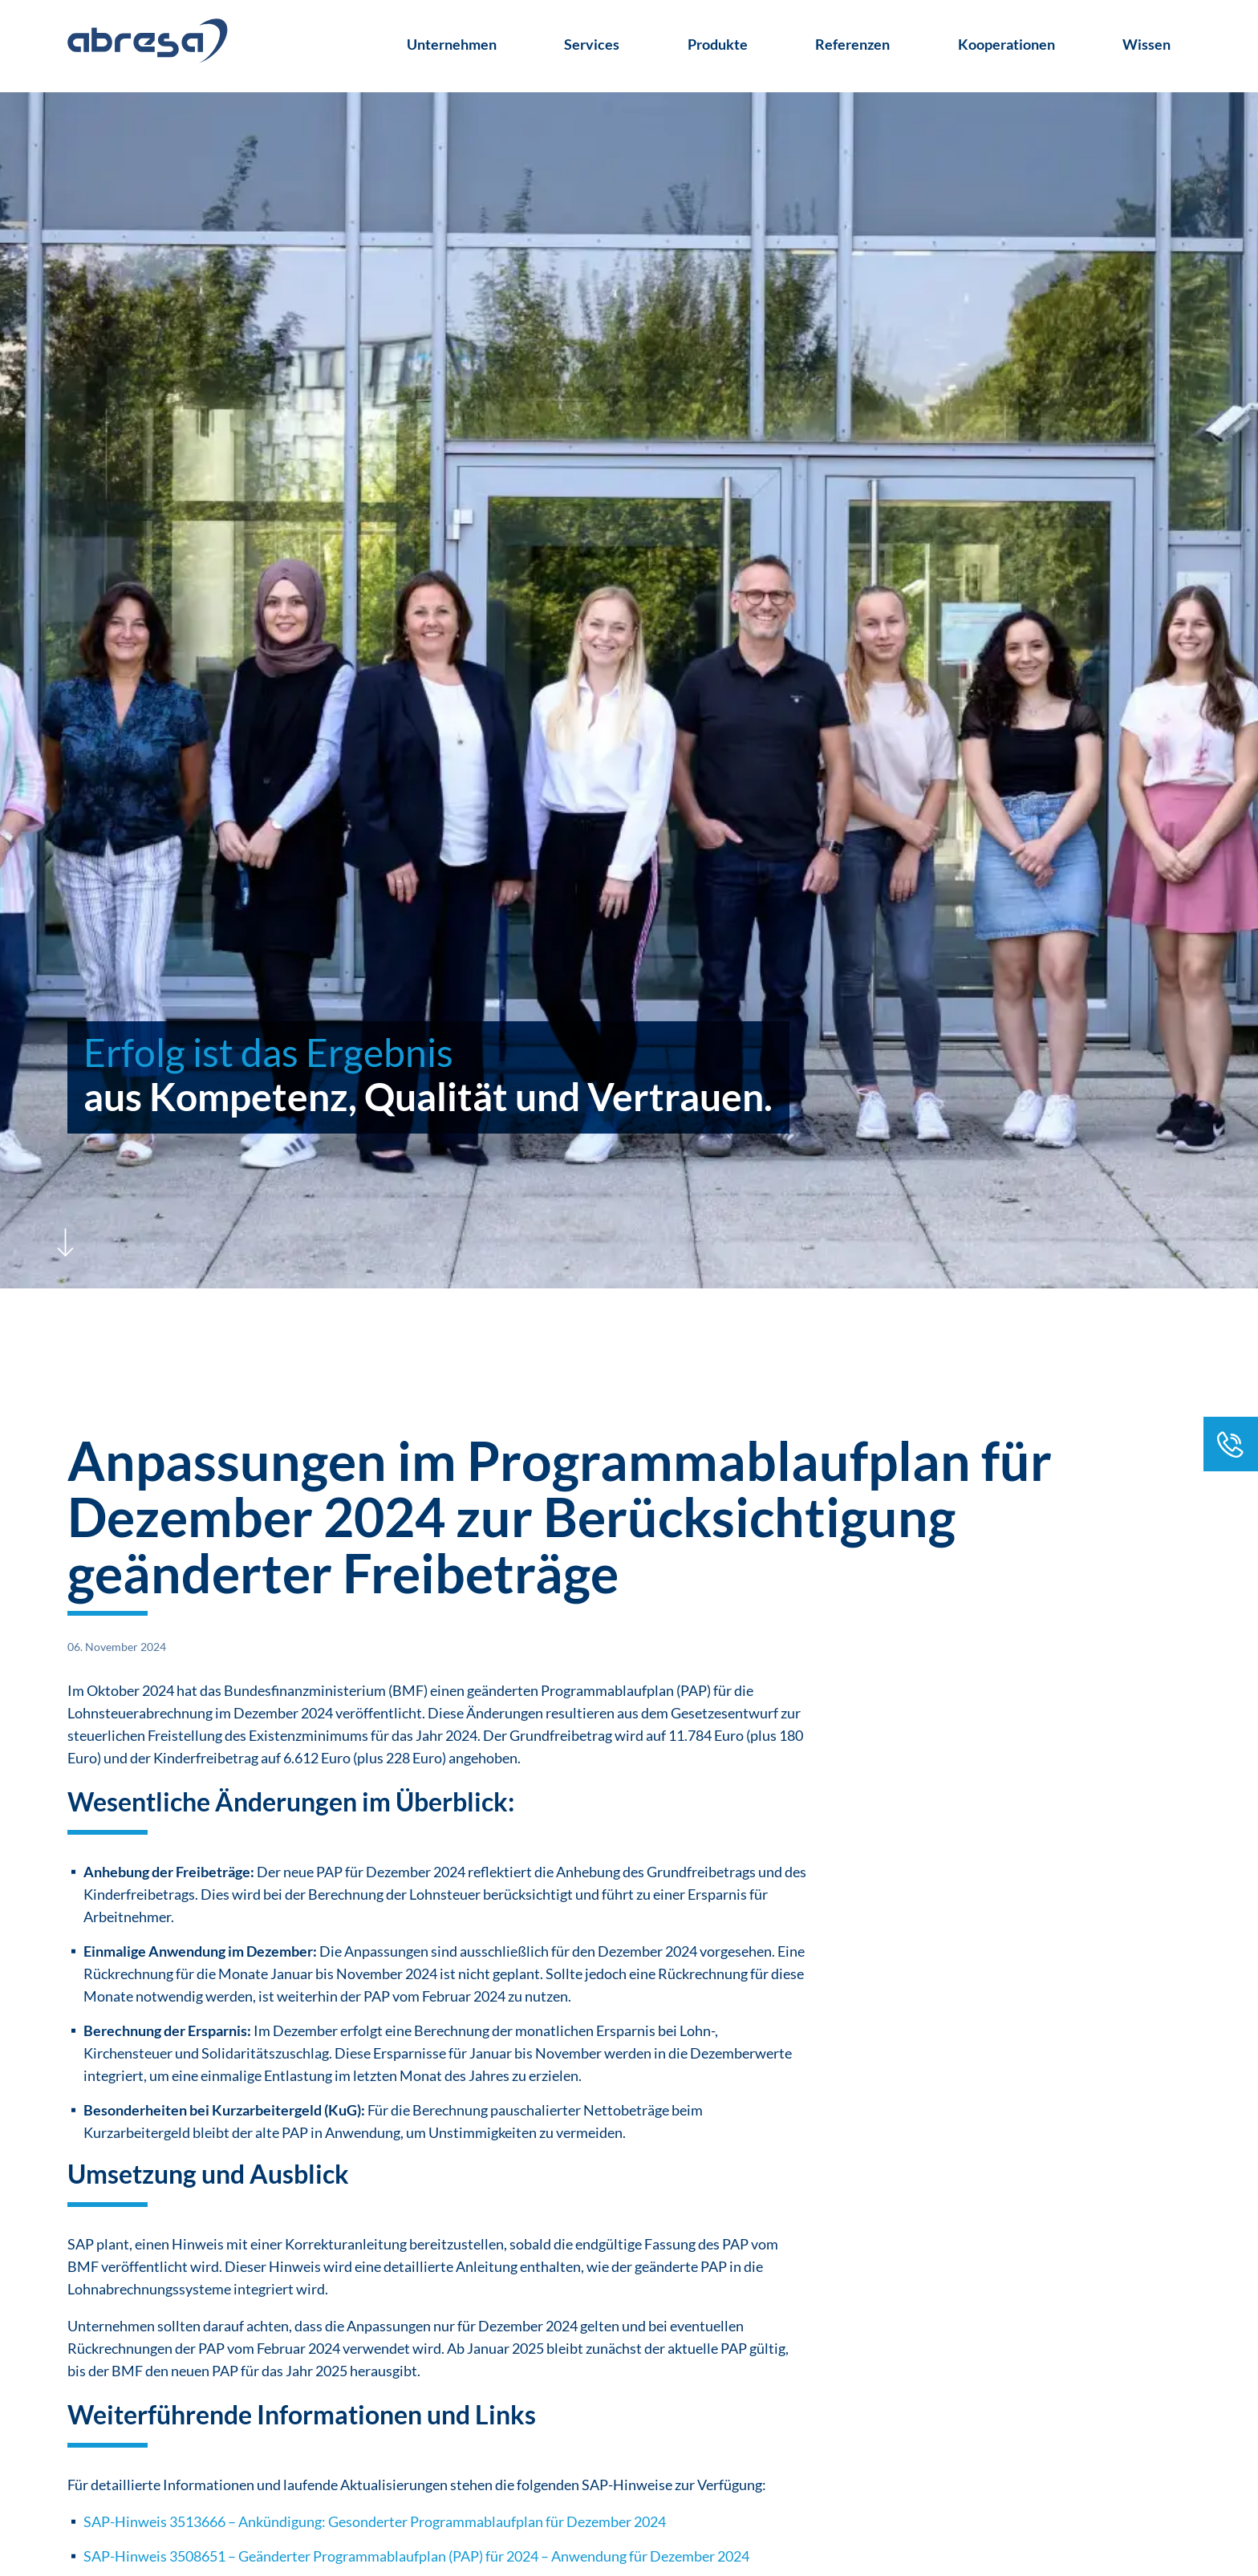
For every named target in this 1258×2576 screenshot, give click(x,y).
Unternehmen (452, 44)
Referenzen (852, 44)
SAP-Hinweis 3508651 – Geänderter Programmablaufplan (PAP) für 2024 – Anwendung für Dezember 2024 (416, 2556)
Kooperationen (1006, 44)
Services (591, 44)
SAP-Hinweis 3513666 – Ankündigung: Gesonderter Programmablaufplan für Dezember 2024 (374, 2521)
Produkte (718, 44)
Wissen (1146, 44)
